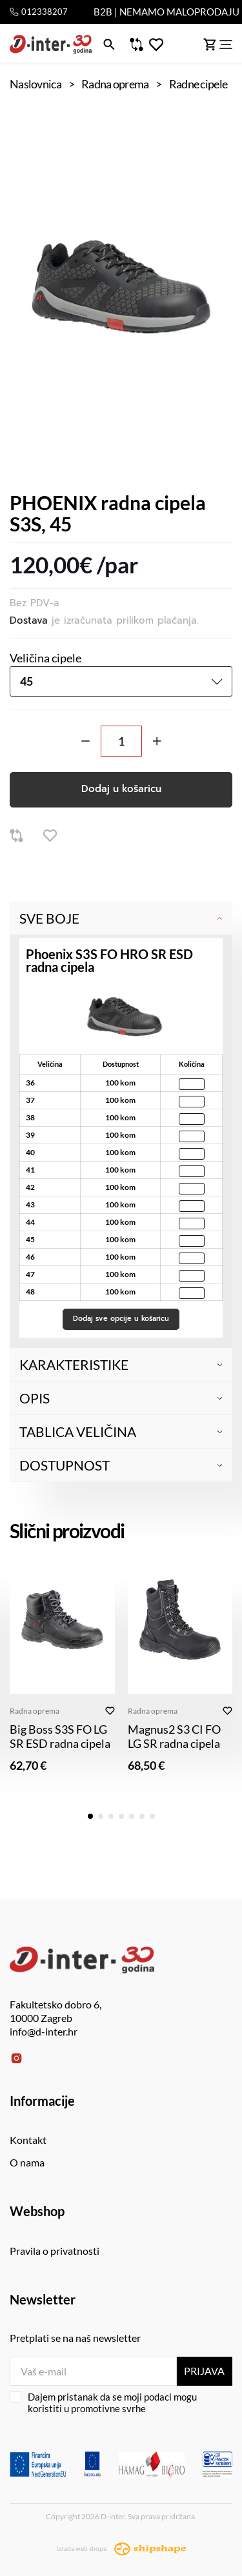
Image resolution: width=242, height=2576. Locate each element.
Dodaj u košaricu (121, 789)
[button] (90, 1816)
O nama (27, 2162)
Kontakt (28, 2140)
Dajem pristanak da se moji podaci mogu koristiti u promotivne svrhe (103, 2402)
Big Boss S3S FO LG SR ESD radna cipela (60, 1736)
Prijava (204, 2370)
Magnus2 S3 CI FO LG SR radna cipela (174, 1736)
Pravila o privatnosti (54, 2250)
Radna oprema (34, 1711)
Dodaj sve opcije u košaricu (121, 1318)
